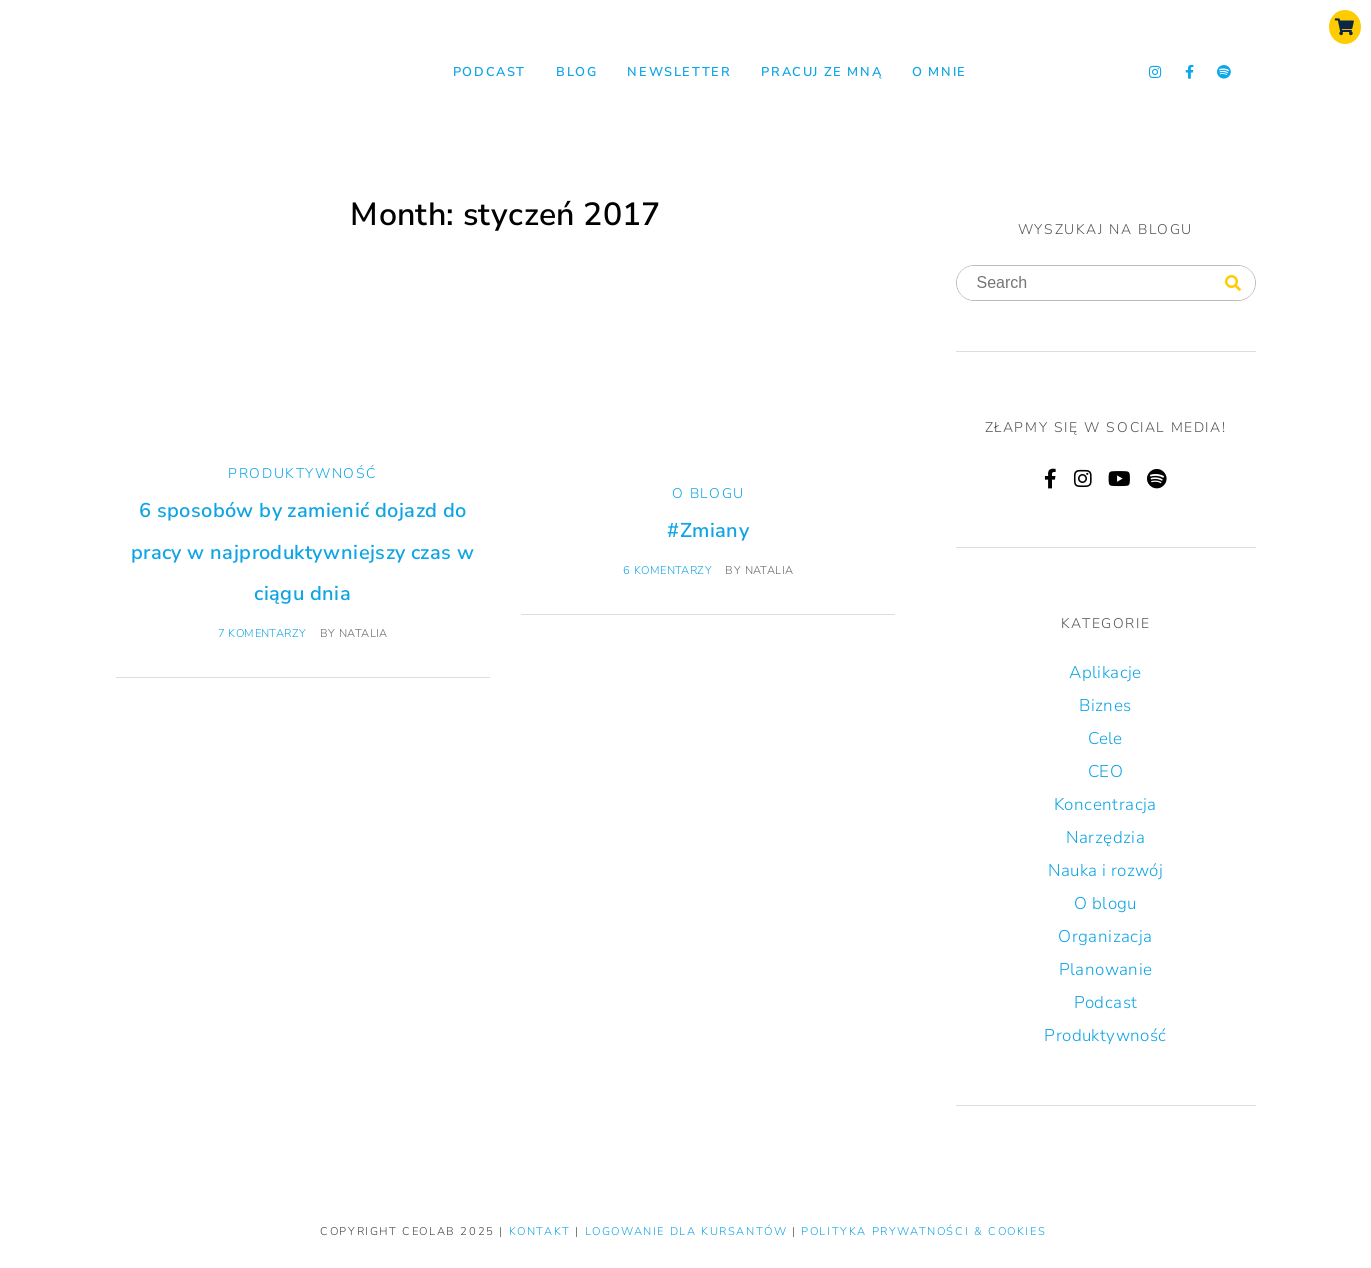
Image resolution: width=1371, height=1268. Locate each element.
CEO (1105, 771)
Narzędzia (1106, 837)
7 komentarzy (262, 633)
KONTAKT (542, 1231)
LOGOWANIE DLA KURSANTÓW (688, 1231)
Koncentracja (1105, 804)
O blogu (708, 493)
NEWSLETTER (679, 72)
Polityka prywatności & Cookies (923, 1231)
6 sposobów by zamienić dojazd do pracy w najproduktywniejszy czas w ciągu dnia (303, 552)
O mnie (939, 72)
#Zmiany (708, 530)
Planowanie (1106, 969)
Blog (576, 72)
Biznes (1105, 705)
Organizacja (1105, 936)
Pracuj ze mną (821, 72)
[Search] (1233, 284)
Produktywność (302, 473)
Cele (1105, 738)
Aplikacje (1105, 672)
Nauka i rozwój (1106, 870)
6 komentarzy (667, 570)
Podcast (489, 72)
